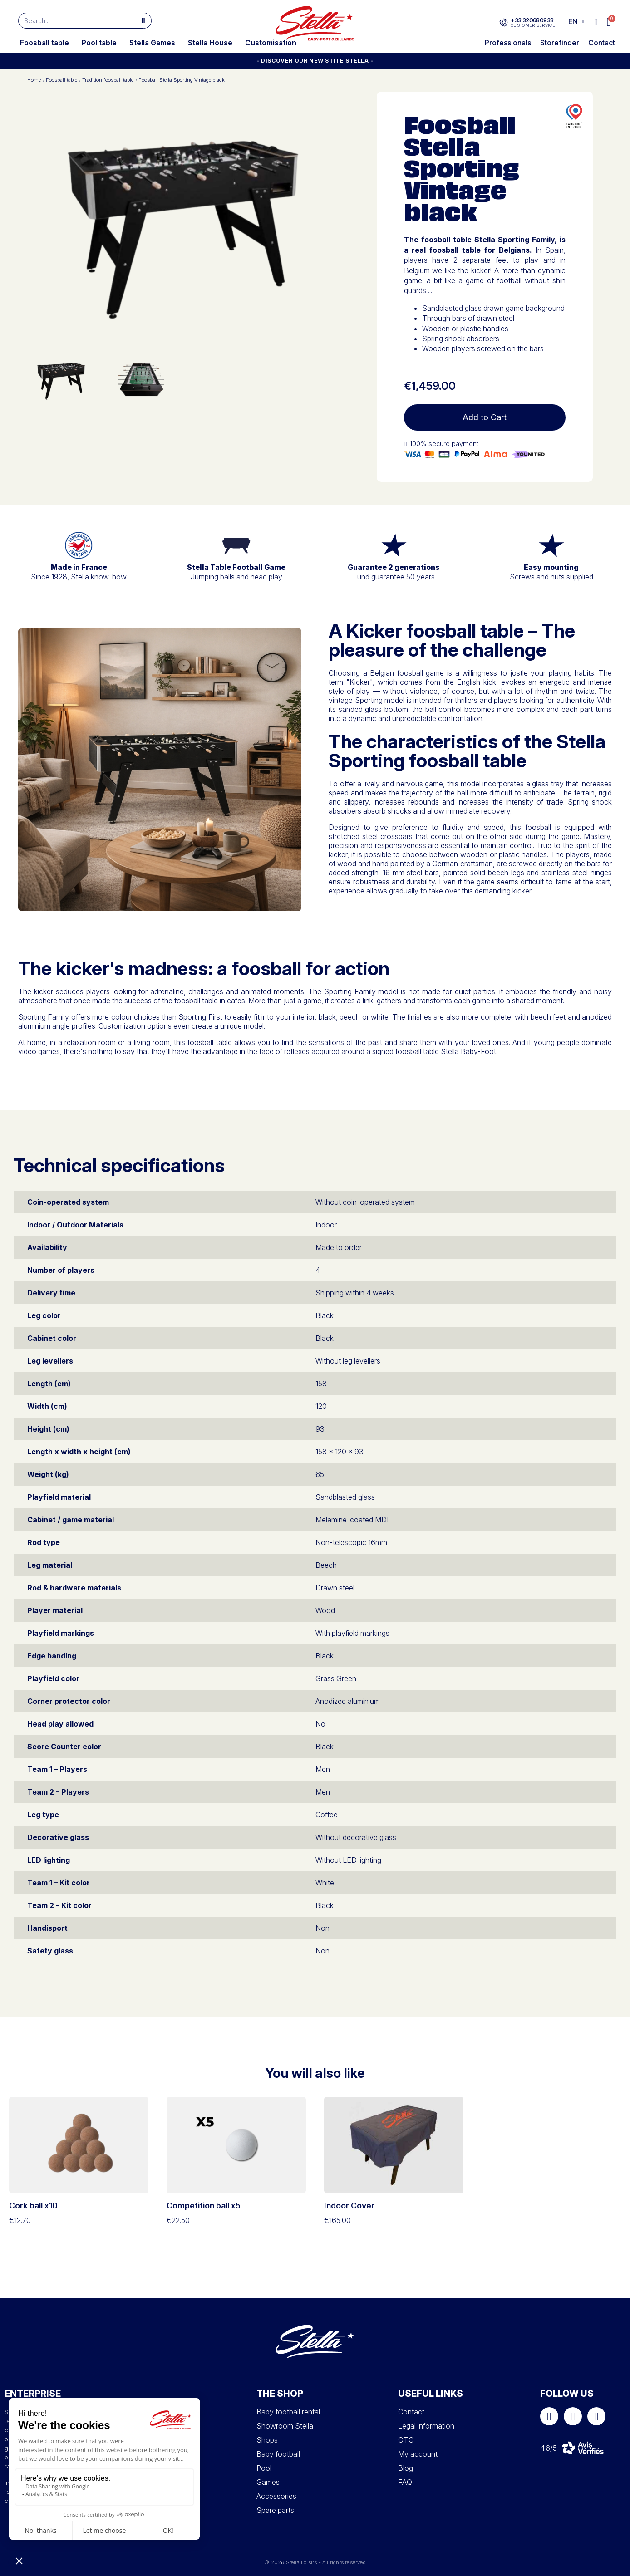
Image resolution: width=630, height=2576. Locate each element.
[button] (609, 22)
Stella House (210, 42)
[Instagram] (573, 2416)
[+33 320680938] (503, 22)
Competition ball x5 (204, 2205)
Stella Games (152, 42)
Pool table (99, 42)
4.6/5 (548, 2448)
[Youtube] (596, 2416)
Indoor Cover (349, 2205)
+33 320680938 (532, 20)
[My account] (596, 21)
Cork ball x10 (33, 2205)
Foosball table (44, 42)
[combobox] (73, 20)
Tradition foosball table (107, 80)
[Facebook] (549, 2416)
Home (34, 80)
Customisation (270, 42)
